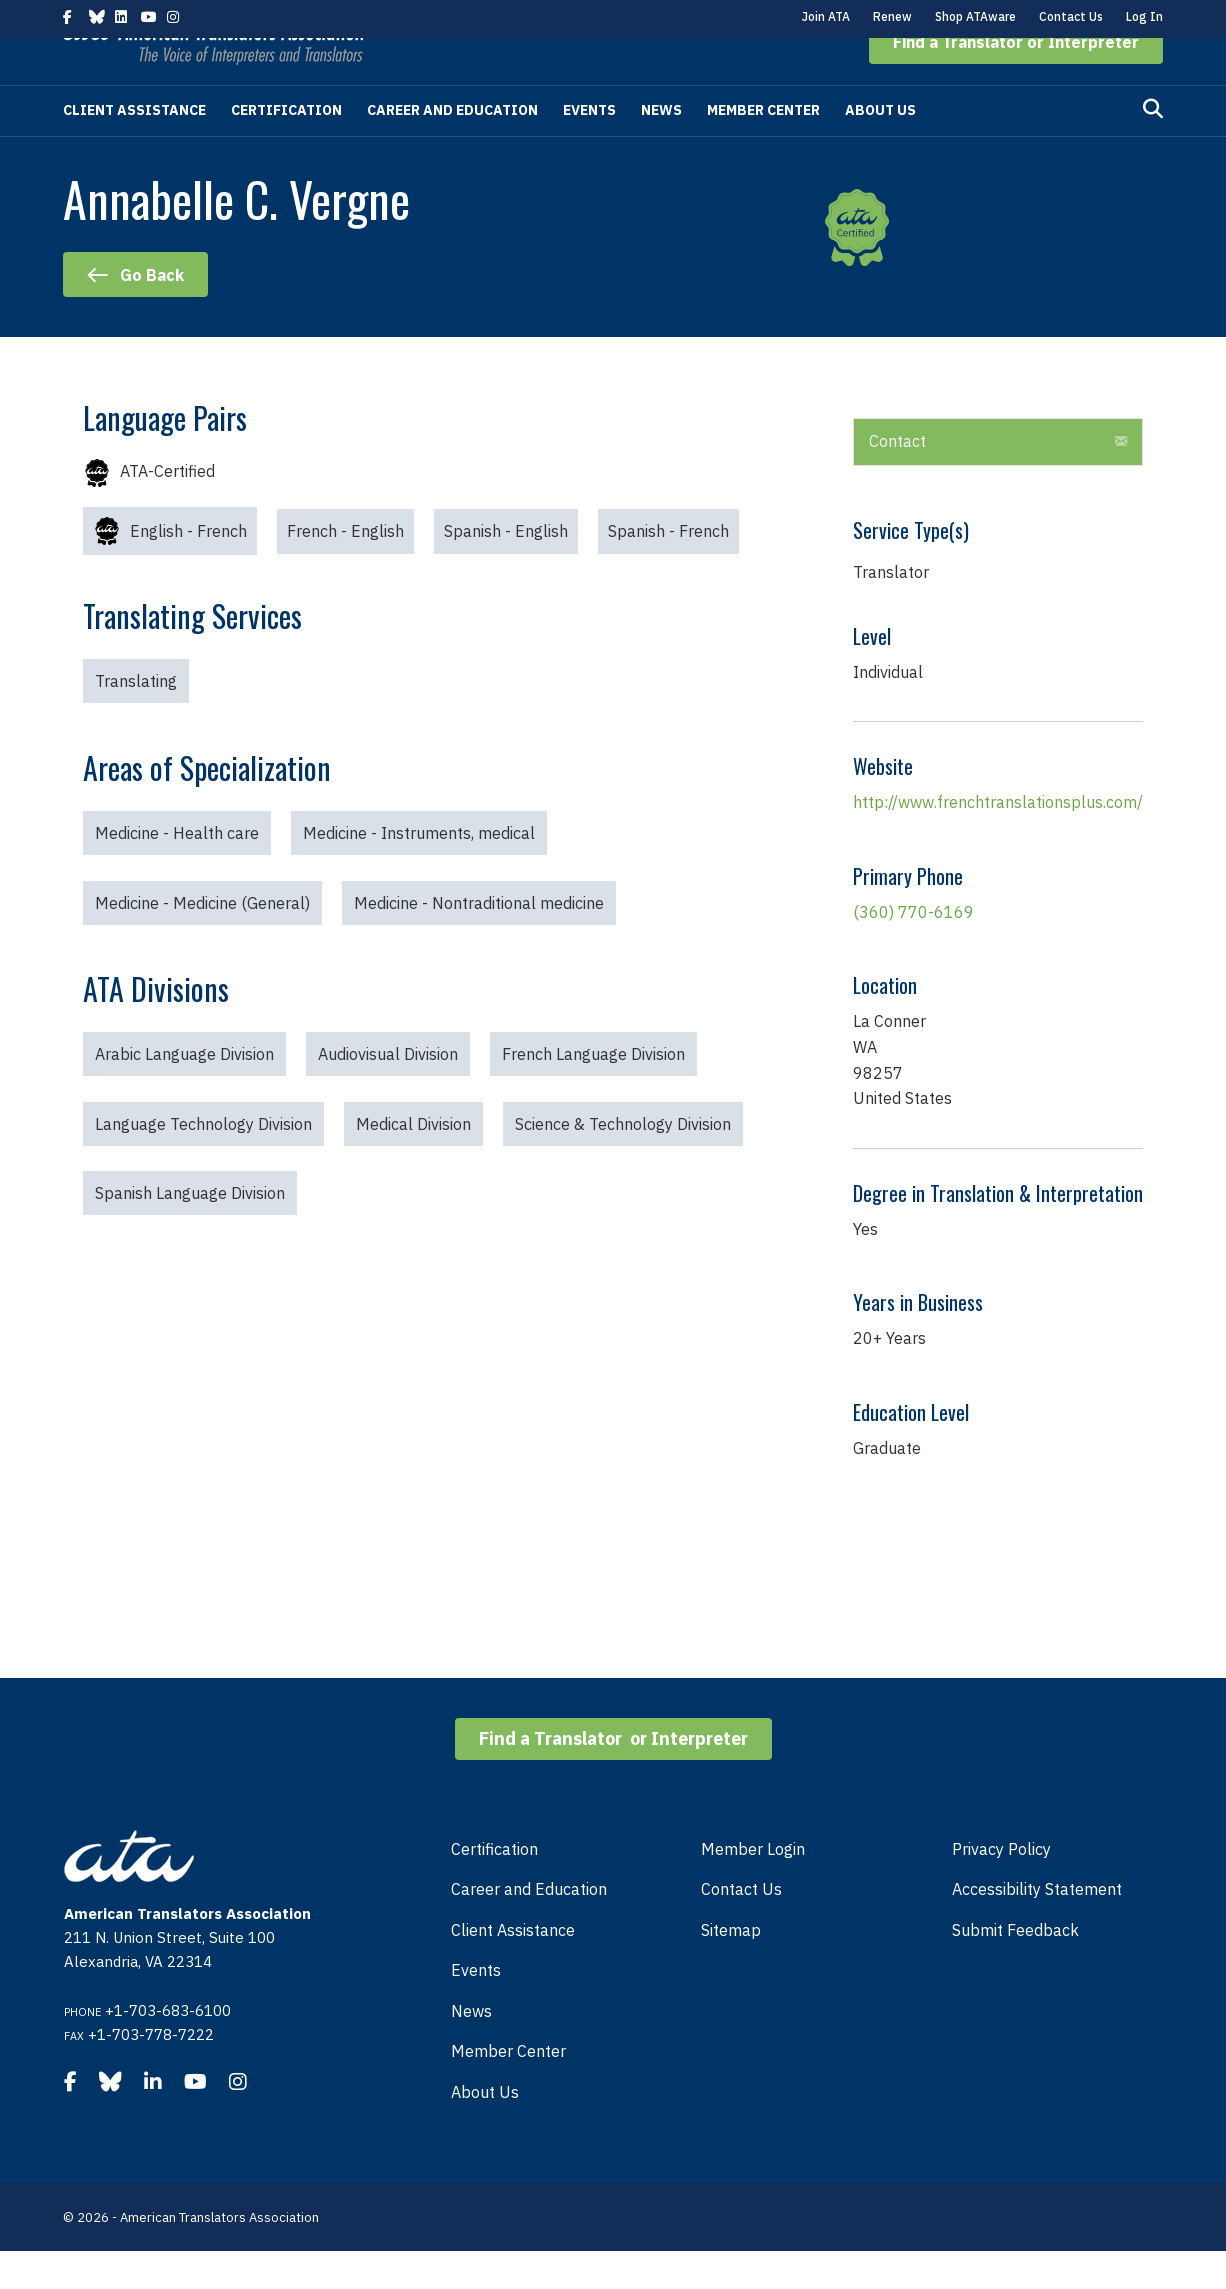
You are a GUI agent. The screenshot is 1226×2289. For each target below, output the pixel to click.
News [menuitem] (471, 2049)
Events (589, 148)
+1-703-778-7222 (151, 2072)
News (661, 148)
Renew (892, 16)
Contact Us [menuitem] (741, 1927)
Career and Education (452, 148)
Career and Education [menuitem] (529, 1927)
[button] (1016, 80)
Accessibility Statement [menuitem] (1037, 1927)
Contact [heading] (897, 479)
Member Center (763, 148)
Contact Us (1071, 16)
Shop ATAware (975, 16)
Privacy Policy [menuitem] (1001, 1887)
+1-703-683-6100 (168, 2048)
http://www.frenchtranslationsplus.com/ (998, 840)
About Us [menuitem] (485, 2130)
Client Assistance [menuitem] (513, 1968)
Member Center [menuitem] (508, 2089)
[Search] (1153, 147)
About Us (880, 148)
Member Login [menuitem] (753, 1887)
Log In (1144, 16)
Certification (286, 148)
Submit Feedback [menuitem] (1015, 1968)
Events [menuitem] (476, 2008)
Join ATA (826, 16)
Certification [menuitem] (494, 1887)
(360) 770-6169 (913, 950)
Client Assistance (134, 148)
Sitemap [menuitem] (731, 1968)
